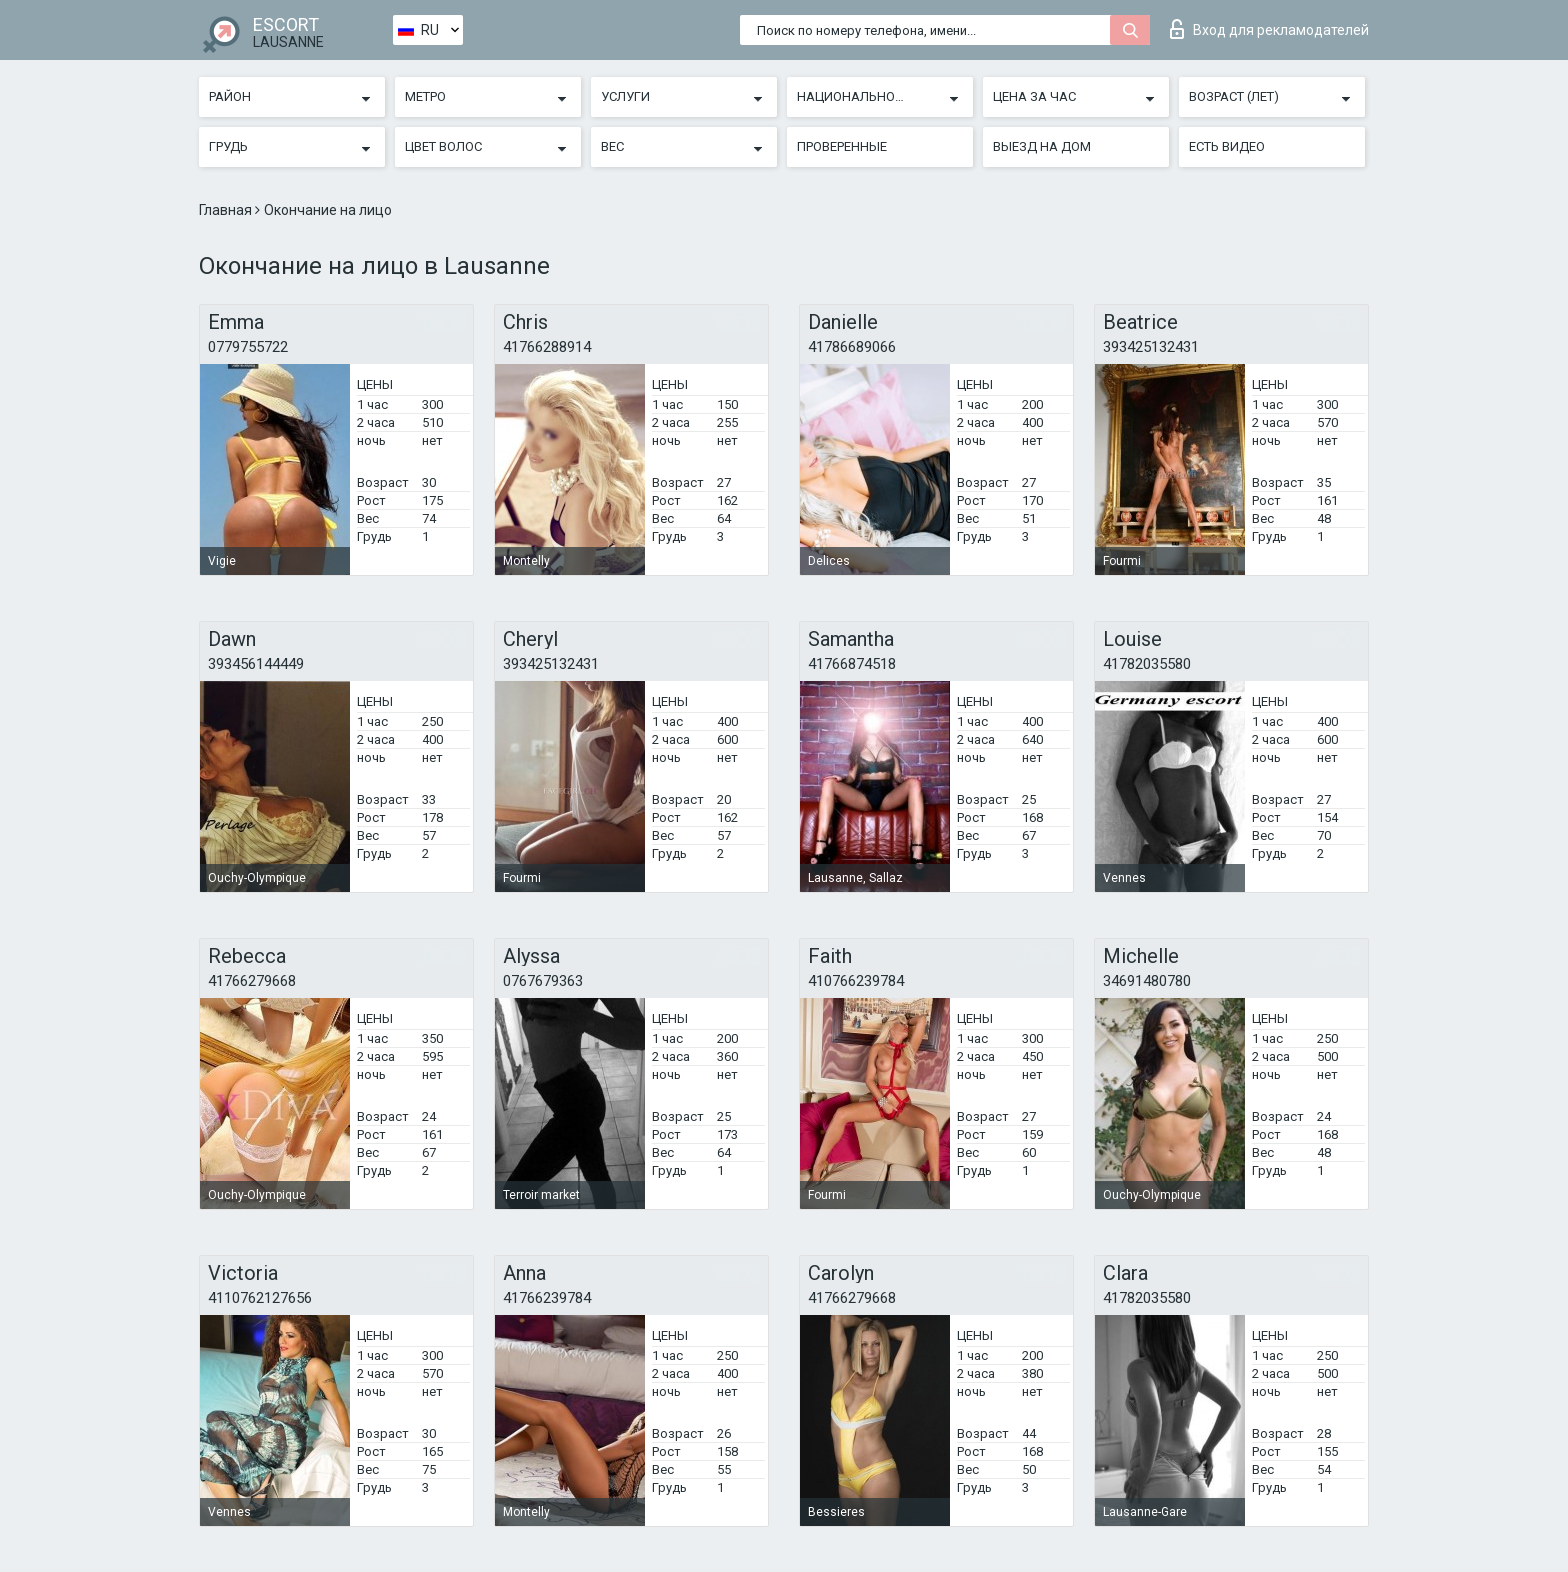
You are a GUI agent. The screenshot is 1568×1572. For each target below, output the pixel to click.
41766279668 (252, 981)
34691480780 (1147, 981)
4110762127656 (260, 1298)
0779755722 (248, 347)
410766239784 (856, 981)
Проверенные (842, 146)
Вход (1269, 29)
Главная (227, 210)
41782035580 (1147, 664)
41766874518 (852, 664)
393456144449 (256, 664)
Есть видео (1227, 146)
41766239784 (547, 1298)
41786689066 (852, 347)
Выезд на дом (1042, 146)
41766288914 (547, 347)
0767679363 (543, 981)
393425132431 (1151, 347)
